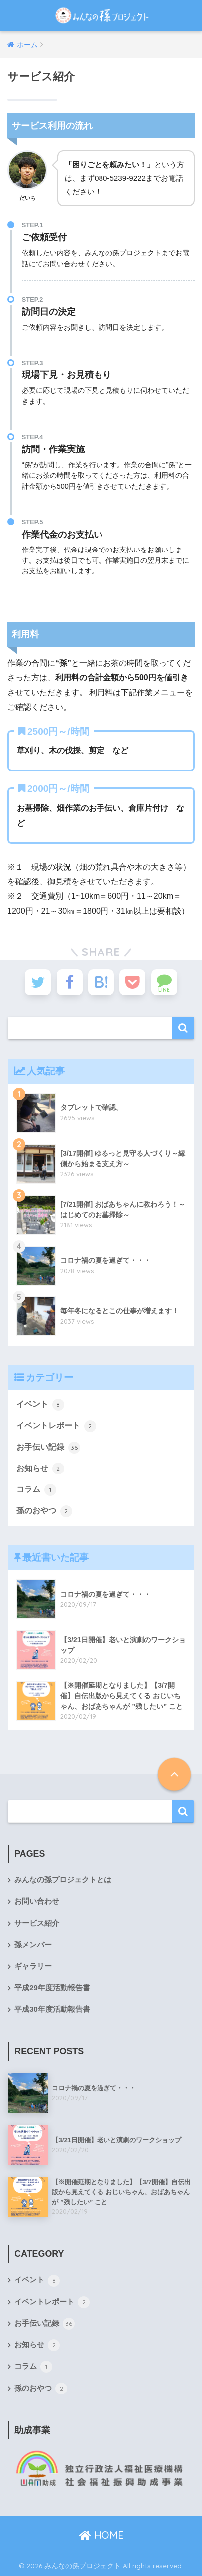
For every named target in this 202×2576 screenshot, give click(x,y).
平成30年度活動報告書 (52, 2009)
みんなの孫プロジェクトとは (62, 1880)
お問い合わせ (36, 1901)
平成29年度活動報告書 (52, 1988)
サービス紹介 (36, 1923)
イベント (40, 1405)
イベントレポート (56, 1426)
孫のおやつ (44, 1511)
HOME (101, 2535)
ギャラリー (33, 1966)
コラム (36, 1490)
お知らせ (40, 1468)
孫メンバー (33, 1945)
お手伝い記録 (48, 1448)
